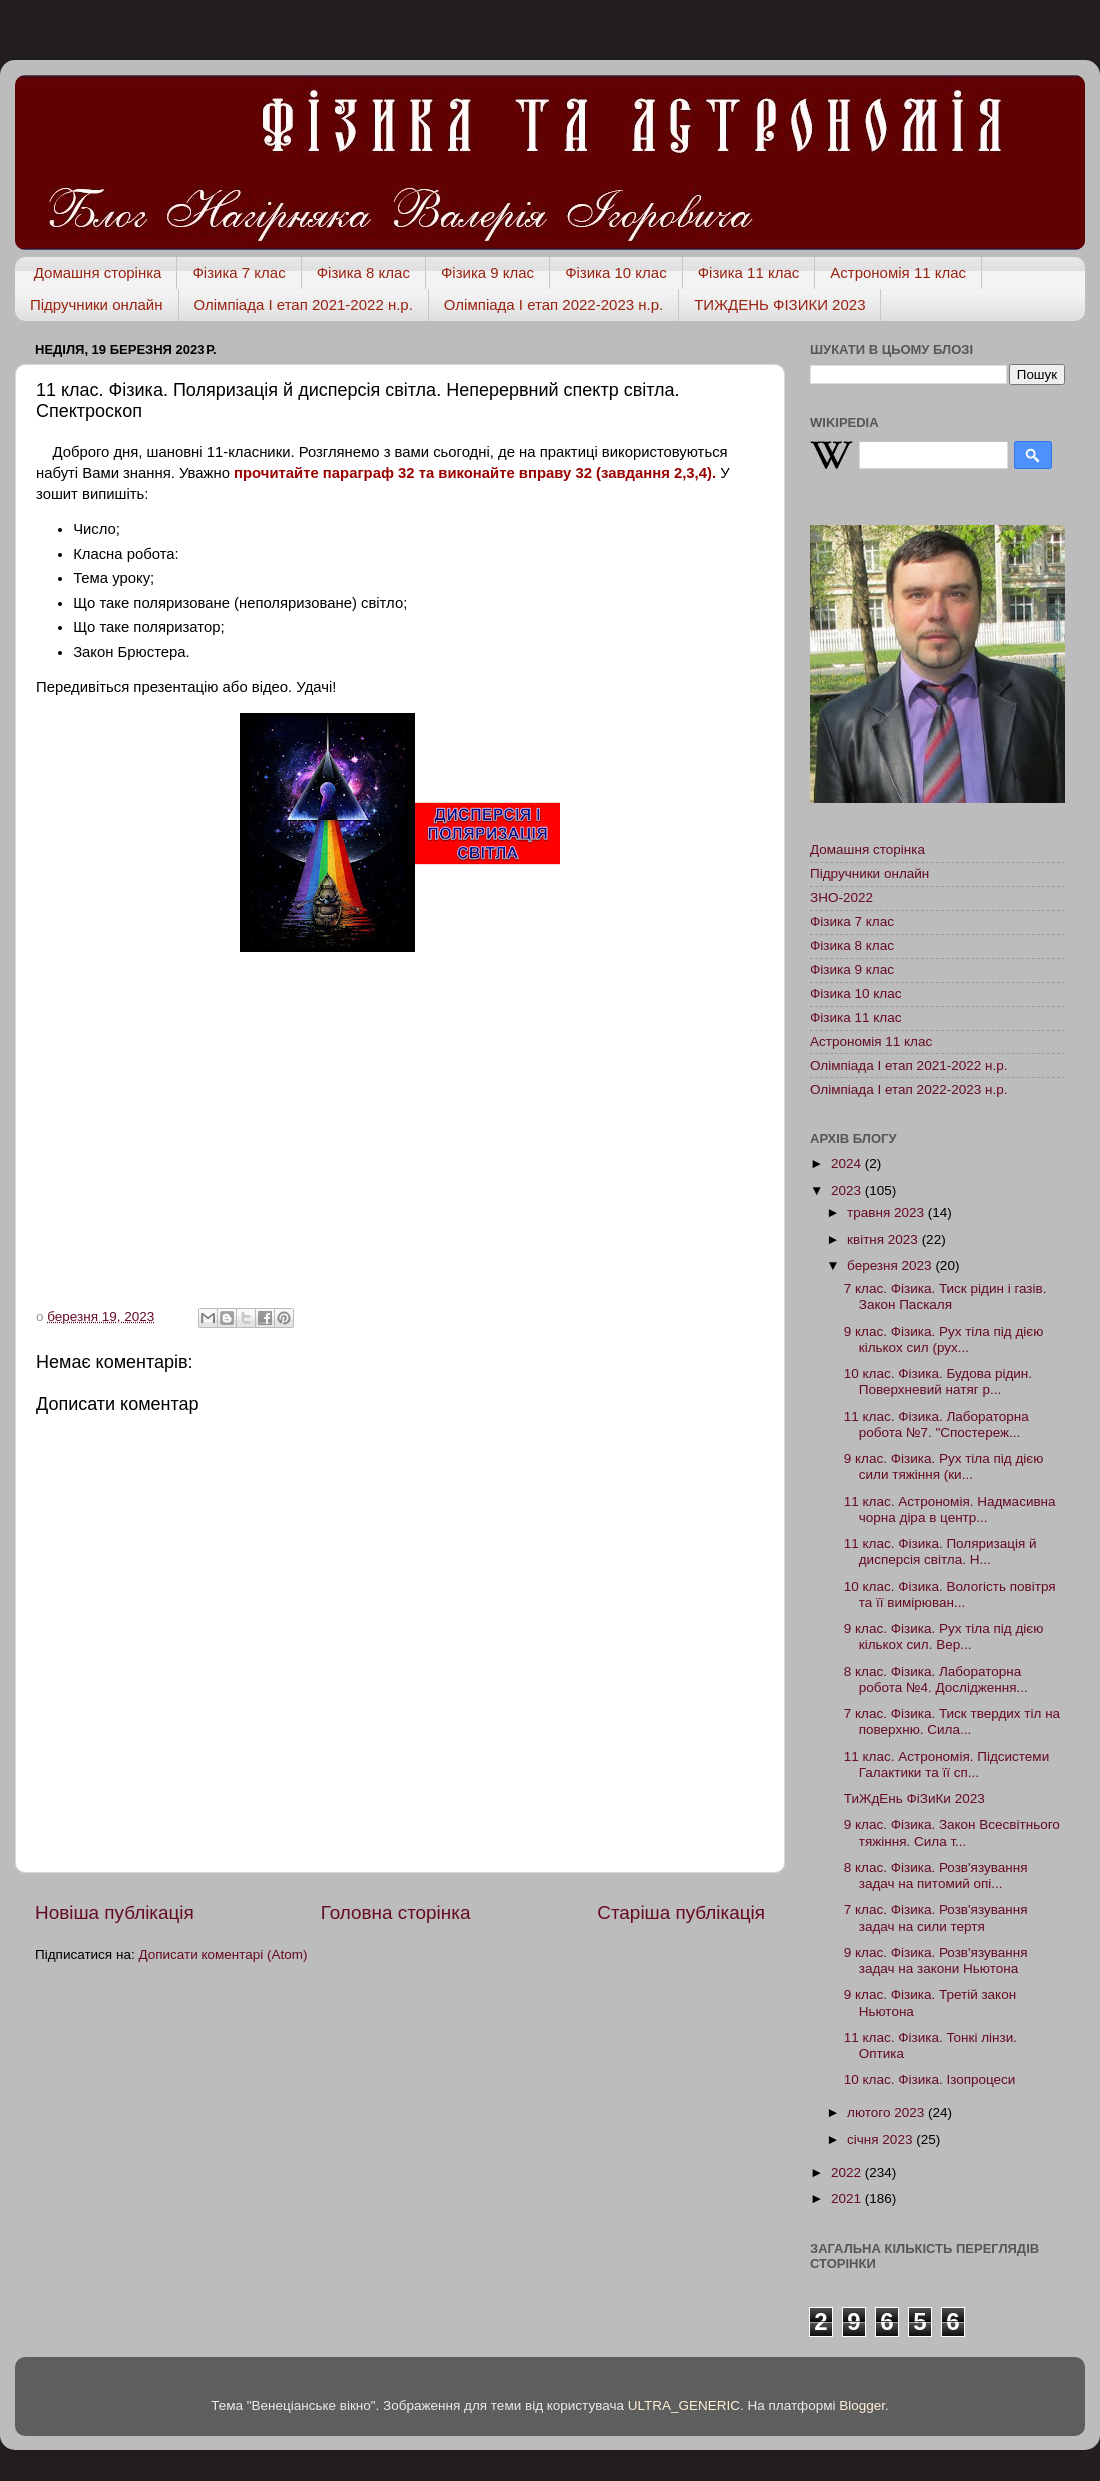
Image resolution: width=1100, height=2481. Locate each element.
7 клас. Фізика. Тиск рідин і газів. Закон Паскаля (945, 1296)
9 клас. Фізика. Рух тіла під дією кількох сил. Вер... (944, 1636)
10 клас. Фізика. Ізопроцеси (930, 2079)
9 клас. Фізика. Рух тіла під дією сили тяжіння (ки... (944, 1466)
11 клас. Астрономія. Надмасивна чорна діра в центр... (950, 1509)
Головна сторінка (396, 1912)
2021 (848, 2198)
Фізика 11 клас (749, 272)
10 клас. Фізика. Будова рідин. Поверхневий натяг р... (938, 1381)
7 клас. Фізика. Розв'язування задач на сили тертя (936, 1917)
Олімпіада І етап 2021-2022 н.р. (303, 304)
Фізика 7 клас (238, 272)
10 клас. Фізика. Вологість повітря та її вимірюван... (950, 1594)
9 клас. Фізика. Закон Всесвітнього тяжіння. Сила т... (952, 1832)
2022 (848, 2172)
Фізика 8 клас (363, 272)
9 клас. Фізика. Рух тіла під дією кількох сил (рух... (944, 1339)
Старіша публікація (681, 1912)
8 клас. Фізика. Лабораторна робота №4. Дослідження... (936, 1679)
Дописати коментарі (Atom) (222, 1954)
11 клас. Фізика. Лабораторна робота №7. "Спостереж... (936, 1424)
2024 (848, 1163)
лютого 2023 (887, 2112)
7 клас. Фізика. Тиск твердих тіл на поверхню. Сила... (952, 1721)
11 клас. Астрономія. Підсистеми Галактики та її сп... (946, 1764)
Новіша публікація (114, 1912)
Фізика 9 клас (487, 272)
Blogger (862, 2405)
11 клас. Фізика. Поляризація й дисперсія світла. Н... (940, 1551)
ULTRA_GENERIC (684, 2405)
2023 (848, 1190)
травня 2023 (887, 1212)
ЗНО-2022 (841, 897)
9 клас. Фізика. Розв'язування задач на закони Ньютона (936, 1960)
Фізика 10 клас (616, 272)
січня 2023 (881, 2139)
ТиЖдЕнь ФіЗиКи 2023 (914, 1798)
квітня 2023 (884, 1239)
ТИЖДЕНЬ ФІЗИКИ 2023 (779, 304)
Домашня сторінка (98, 272)
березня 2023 (891, 1265)
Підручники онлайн (96, 304)
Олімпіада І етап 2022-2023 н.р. (553, 304)
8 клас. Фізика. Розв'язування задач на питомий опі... (936, 1875)
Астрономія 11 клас (898, 272)
